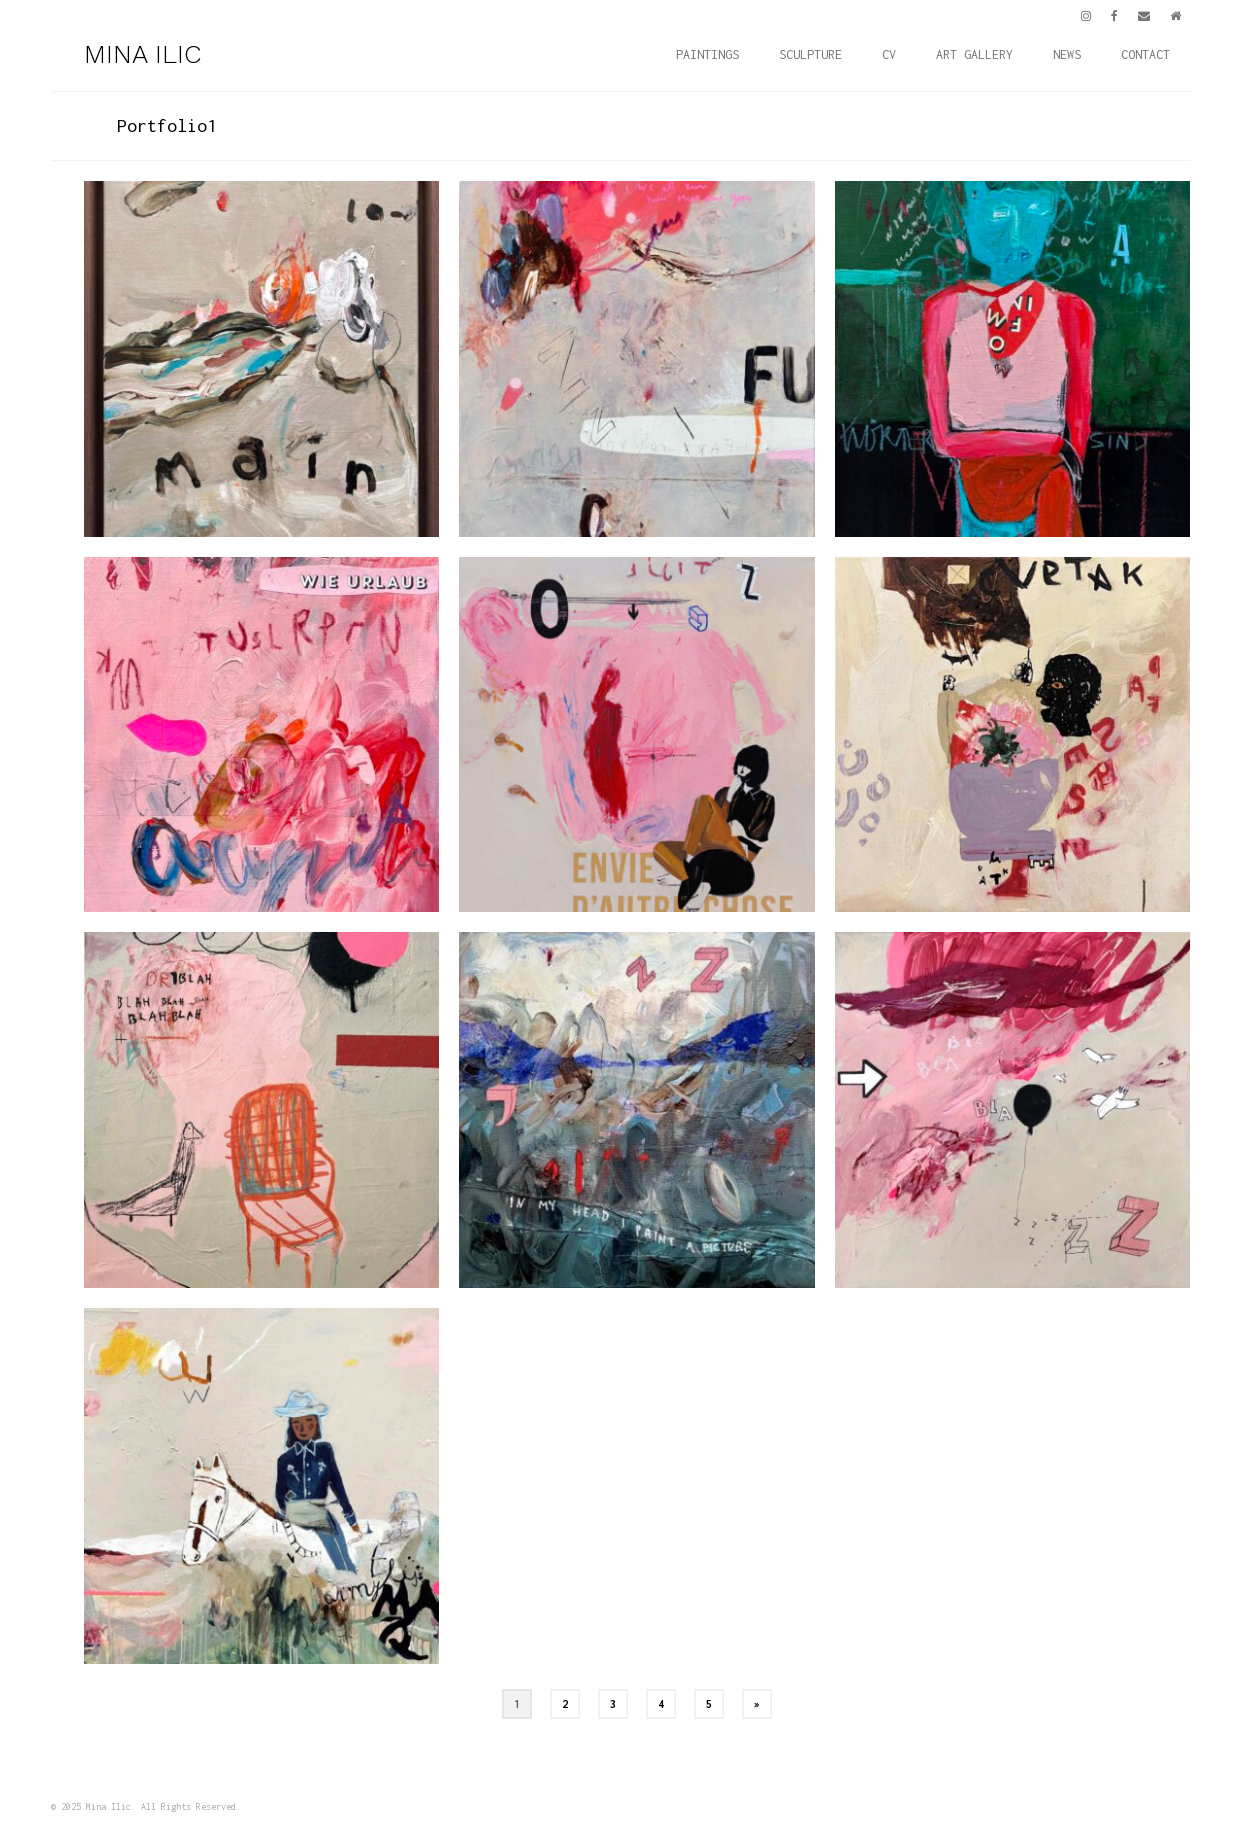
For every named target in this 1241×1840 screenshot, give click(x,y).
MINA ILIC (142, 54)
